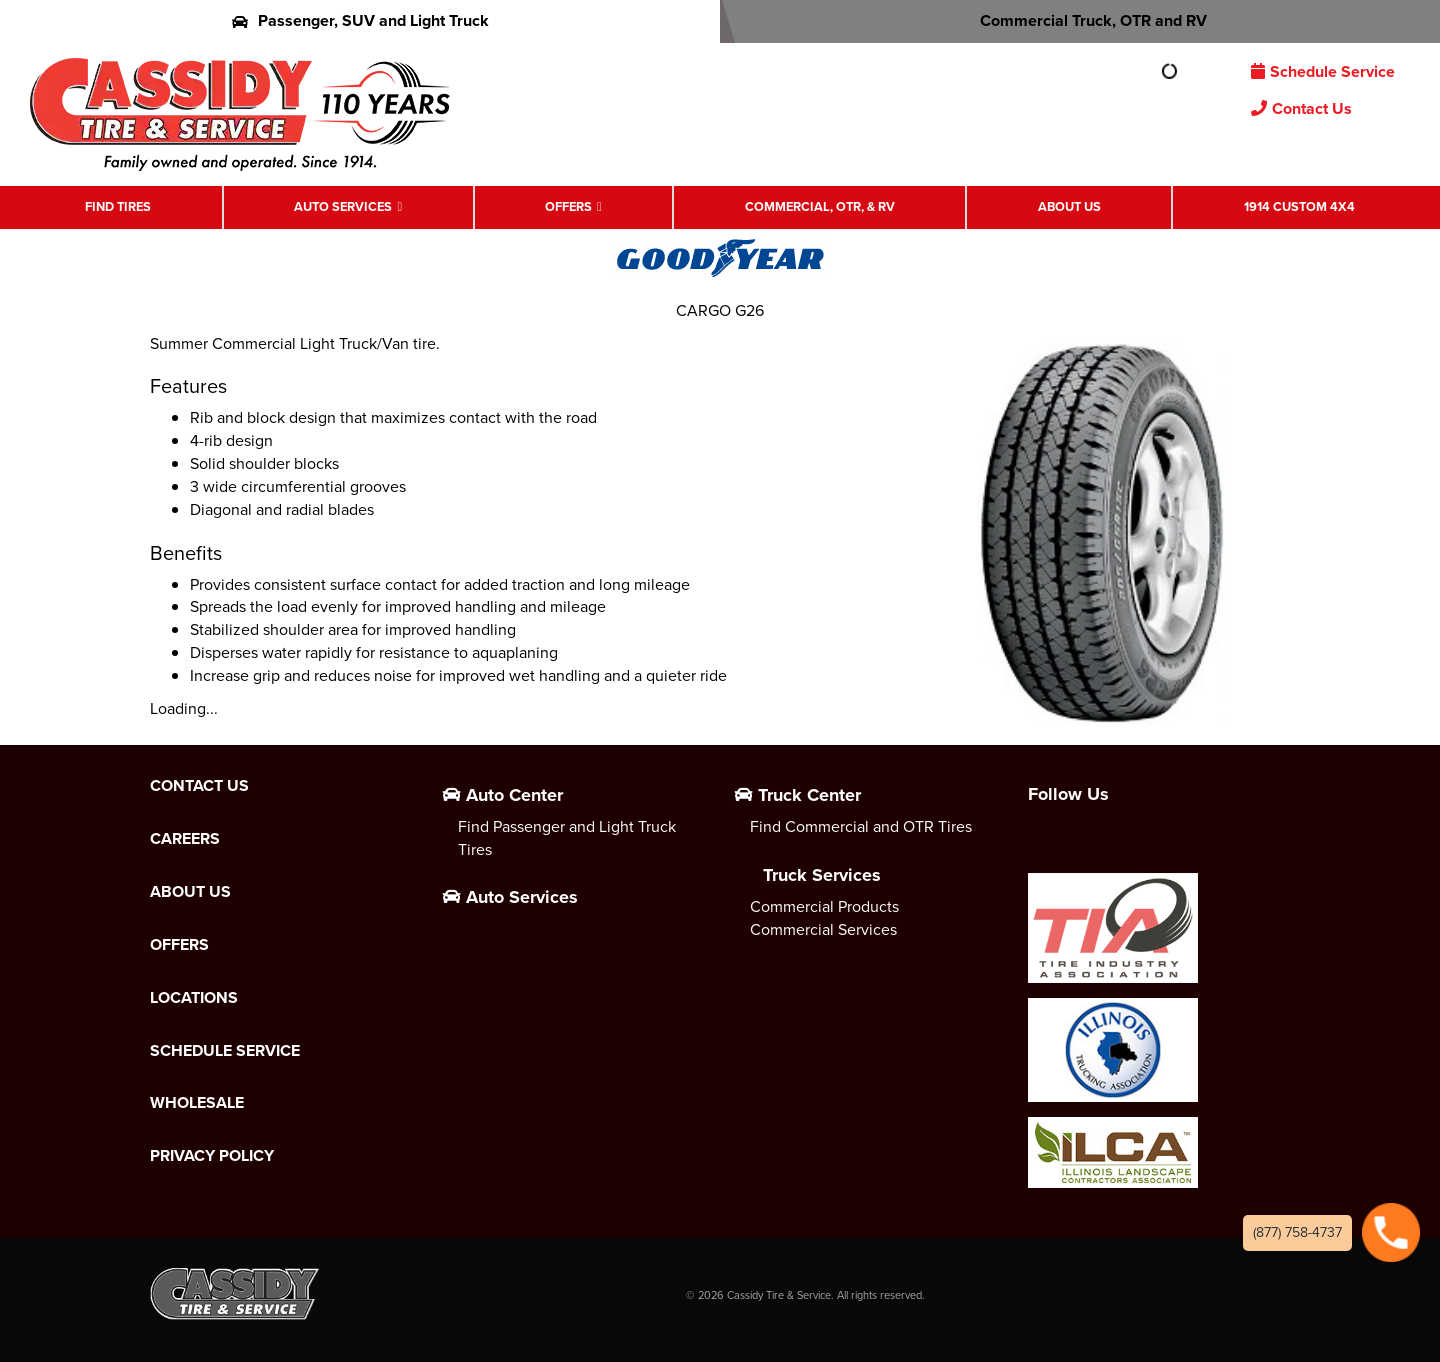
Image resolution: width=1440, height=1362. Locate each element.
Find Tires (118, 206)
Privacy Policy (212, 1156)
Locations (194, 998)
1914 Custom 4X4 (1299, 206)
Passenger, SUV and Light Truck (360, 20)
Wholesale (197, 1103)
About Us (1069, 206)
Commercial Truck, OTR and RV (1080, 20)
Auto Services (343, 206)
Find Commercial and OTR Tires (861, 826)
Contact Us (1301, 108)
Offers (568, 206)
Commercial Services (823, 929)
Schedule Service (1323, 71)
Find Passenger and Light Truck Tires (567, 838)
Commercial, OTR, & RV (820, 206)
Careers (185, 839)
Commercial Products (824, 906)
